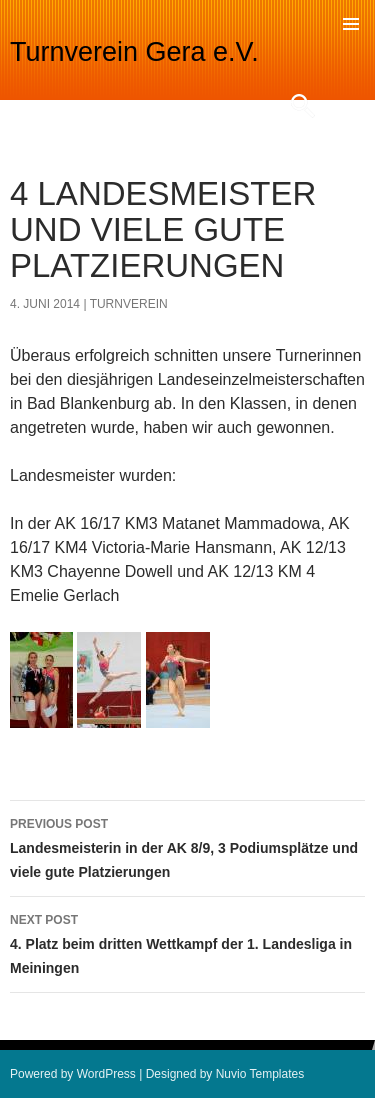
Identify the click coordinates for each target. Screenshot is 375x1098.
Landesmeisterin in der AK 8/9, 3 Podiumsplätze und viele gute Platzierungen (187, 846)
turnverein (129, 304)
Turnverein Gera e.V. (134, 52)
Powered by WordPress (73, 1074)
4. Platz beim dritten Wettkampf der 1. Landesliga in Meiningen (187, 942)
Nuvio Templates (260, 1074)
